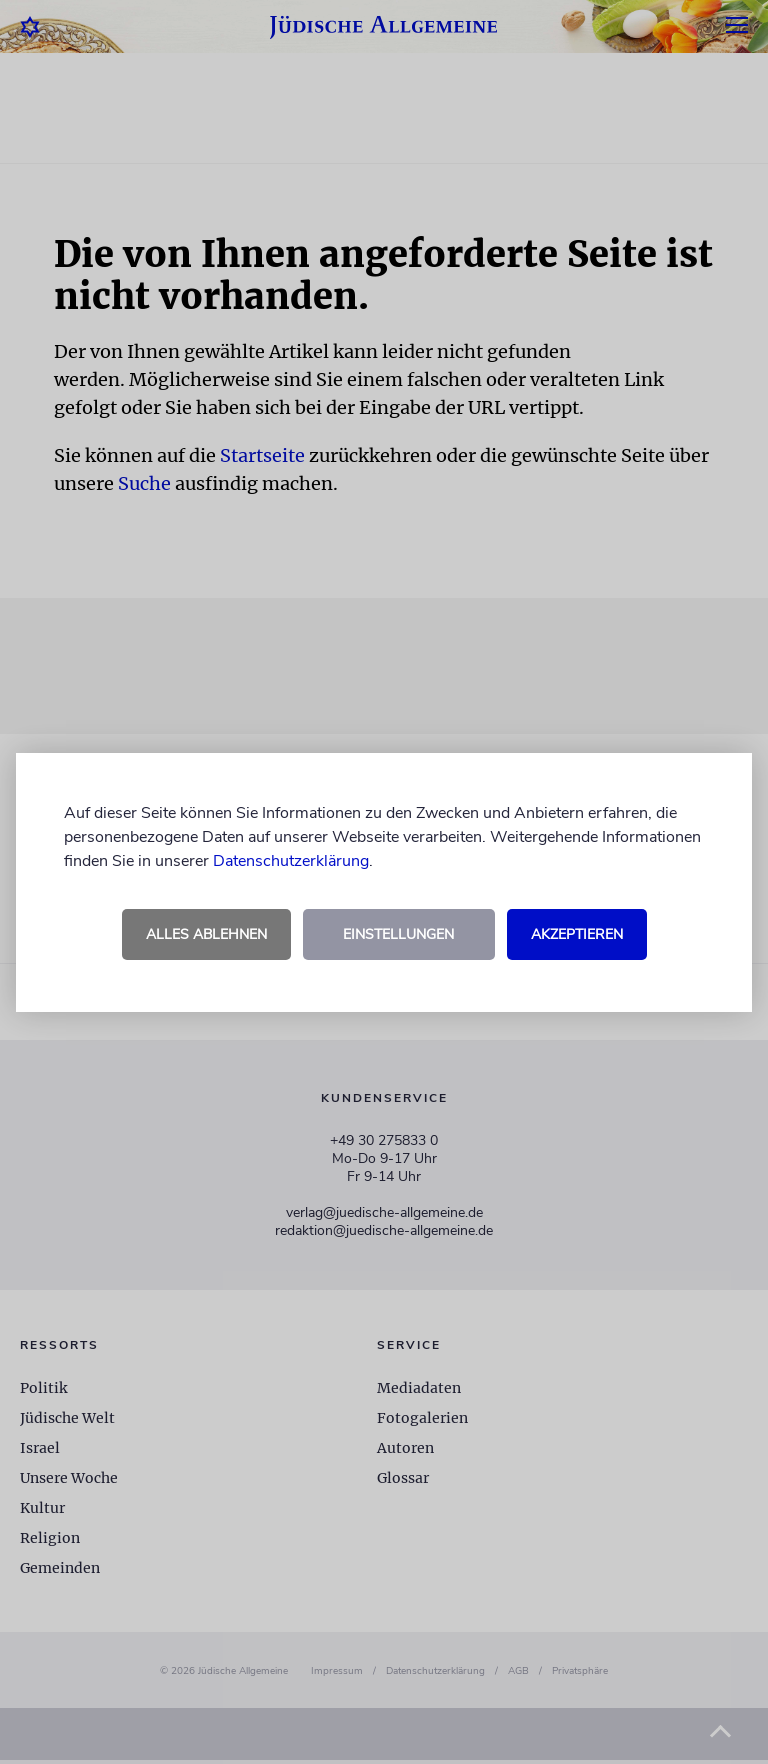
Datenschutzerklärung (291, 861)
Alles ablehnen (206, 934)
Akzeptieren (577, 934)
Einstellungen (398, 934)
